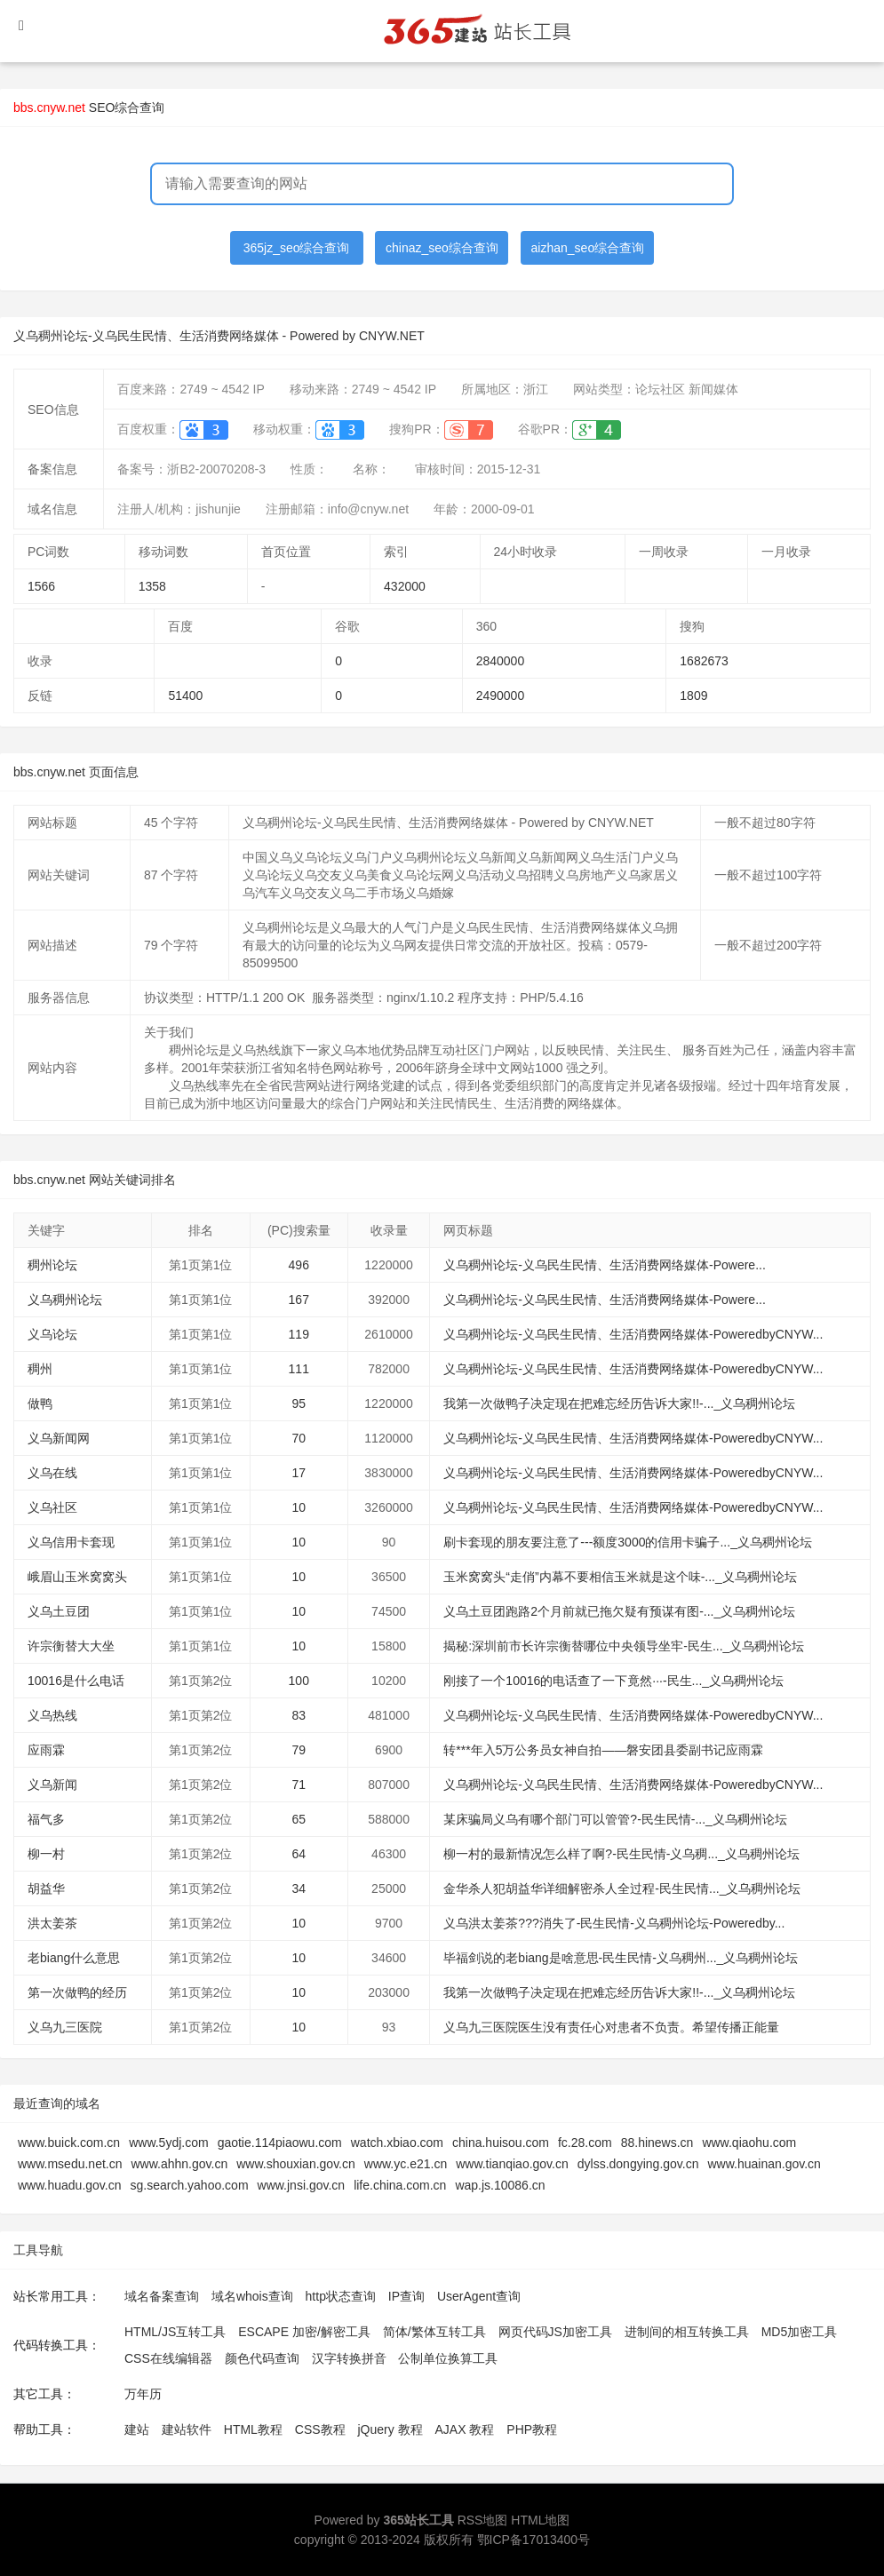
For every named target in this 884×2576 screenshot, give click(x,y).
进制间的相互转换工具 (687, 2332)
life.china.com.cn (400, 2185)
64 (298, 1854)
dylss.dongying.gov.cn (638, 2164)
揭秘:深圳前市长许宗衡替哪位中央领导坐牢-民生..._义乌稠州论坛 (623, 1646)
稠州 (40, 1369)
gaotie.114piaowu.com (280, 2142)
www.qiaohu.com (749, 2142)
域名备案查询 (161, 2296)
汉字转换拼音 (349, 2358)
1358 (152, 586)
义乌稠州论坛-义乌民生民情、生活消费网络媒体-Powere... (604, 1265)
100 (299, 1681)
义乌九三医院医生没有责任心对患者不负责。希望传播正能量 (611, 2027)
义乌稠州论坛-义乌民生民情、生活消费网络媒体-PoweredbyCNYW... (633, 1334)
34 (298, 1888)
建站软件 (186, 2429)
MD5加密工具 (799, 2332)
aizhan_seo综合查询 (588, 248)
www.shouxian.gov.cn (295, 2164)
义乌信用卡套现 (71, 1542)
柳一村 (46, 1854)
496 (299, 1265)
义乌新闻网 (59, 1438)
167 (299, 1299)
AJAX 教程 (465, 2429)
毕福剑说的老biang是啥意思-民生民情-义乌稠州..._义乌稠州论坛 (620, 1958)
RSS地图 (483, 2520)
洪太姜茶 (52, 1923)
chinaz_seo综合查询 (442, 248)
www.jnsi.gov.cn (302, 2185)
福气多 (46, 1819)
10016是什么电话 (76, 1681)
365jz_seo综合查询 (296, 248)
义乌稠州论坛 (65, 1299)
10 (298, 1507)
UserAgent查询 (479, 2296)
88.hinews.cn (657, 2142)
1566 (41, 586)
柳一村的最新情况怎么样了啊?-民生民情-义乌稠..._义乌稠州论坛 (621, 1854)
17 (298, 1473)
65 (298, 1819)
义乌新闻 (52, 1784)
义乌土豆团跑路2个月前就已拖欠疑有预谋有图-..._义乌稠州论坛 (619, 1611)
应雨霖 (46, 1750)
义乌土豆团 (59, 1611)
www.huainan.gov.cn (763, 2164)
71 (298, 1784)
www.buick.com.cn (69, 2142)
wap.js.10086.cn (500, 2185)
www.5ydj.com (168, 2142)
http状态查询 (341, 2296)
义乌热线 (52, 1715)
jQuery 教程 (389, 2429)
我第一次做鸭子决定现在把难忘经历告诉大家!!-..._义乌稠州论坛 (619, 1403)
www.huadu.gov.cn (69, 2185)
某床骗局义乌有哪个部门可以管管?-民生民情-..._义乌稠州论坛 (615, 1819)
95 (298, 1403)
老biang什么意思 (74, 1958)
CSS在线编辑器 (168, 2358)
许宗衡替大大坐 (71, 1646)
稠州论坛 (52, 1265)
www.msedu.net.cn (70, 2164)
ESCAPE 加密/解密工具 (304, 2332)
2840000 (500, 661)
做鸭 (40, 1403)
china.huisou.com (500, 2142)
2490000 (500, 695)
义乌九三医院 (65, 2027)
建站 (136, 2429)
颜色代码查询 (262, 2358)
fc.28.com (585, 2142)
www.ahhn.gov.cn (179, 2164)
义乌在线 (52, 1473)
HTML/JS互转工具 (175, 2332)
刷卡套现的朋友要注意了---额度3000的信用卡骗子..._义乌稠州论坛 (627, 1542)
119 (299, 1334)
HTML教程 (253, 2429)
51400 (185, 695)
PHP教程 (531, 2429)
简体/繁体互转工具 (434, 2332)
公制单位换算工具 (448, 2358)
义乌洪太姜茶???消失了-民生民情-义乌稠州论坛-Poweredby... (613, 1923)
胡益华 (46, 1888)
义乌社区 (52, 1507)
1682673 (704, 661)
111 (299, 1369)
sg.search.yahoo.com (189, 2185)
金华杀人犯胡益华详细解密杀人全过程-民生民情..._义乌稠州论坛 (621, 1888)
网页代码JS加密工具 (555, 2332)
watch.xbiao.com (397, 2142)
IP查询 (406, 2296)
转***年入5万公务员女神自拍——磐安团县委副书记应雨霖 (603, 1750)
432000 (405, 586)
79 (298, 1750)
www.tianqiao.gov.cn (512, 2164)
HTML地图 (540, 2520)
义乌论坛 (52, 1334)
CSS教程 (320, 2429)
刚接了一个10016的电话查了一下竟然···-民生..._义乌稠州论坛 (613, 1681)
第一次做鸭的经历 (77, 1992)
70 (298, 1438)
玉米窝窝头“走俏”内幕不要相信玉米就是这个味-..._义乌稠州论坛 (619, 1577)
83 (298, 1715)
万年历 (143, 2394)
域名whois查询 (252, 2296)
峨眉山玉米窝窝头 (77, 1577)
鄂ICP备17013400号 (534, 2539)
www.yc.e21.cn (405, 2164)
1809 (693, 695)
